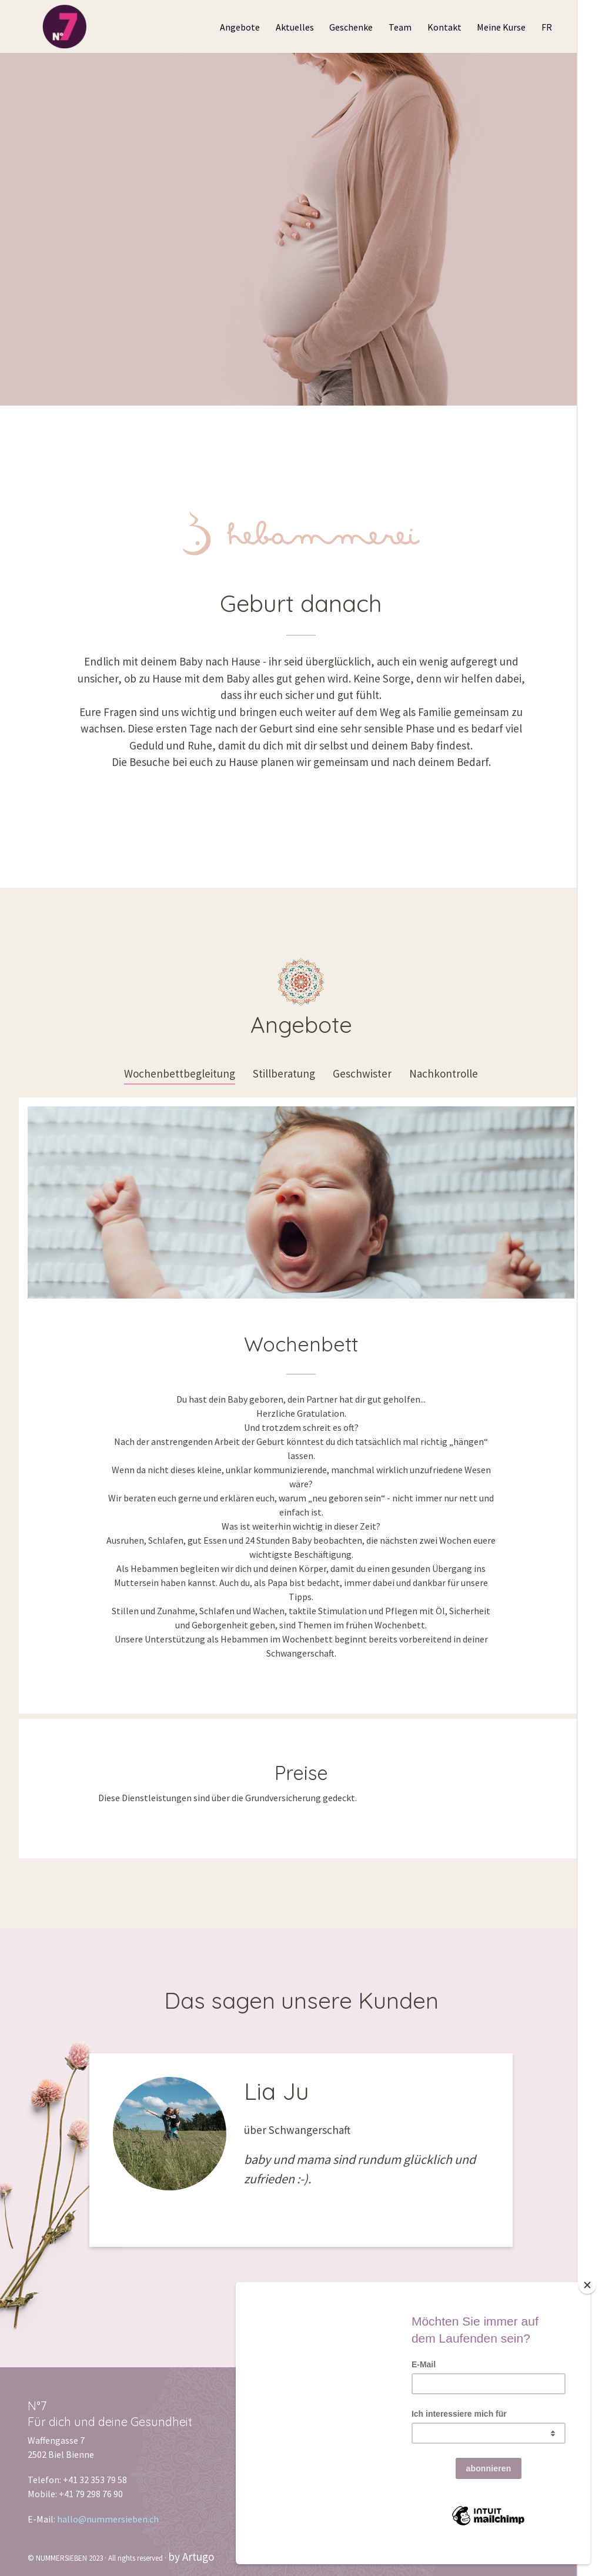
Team (400, 27)
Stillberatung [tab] (284, 1073)
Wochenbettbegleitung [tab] (179, 1073)
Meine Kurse (501, 27)
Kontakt (444, 27)
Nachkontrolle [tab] (443, 1073)
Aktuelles (295, 27)
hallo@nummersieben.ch (108, 2519)
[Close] (587, 2300)
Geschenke (351, 27)
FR (546, 27)
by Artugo (191, 2557)
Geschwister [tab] (362, 1073)
